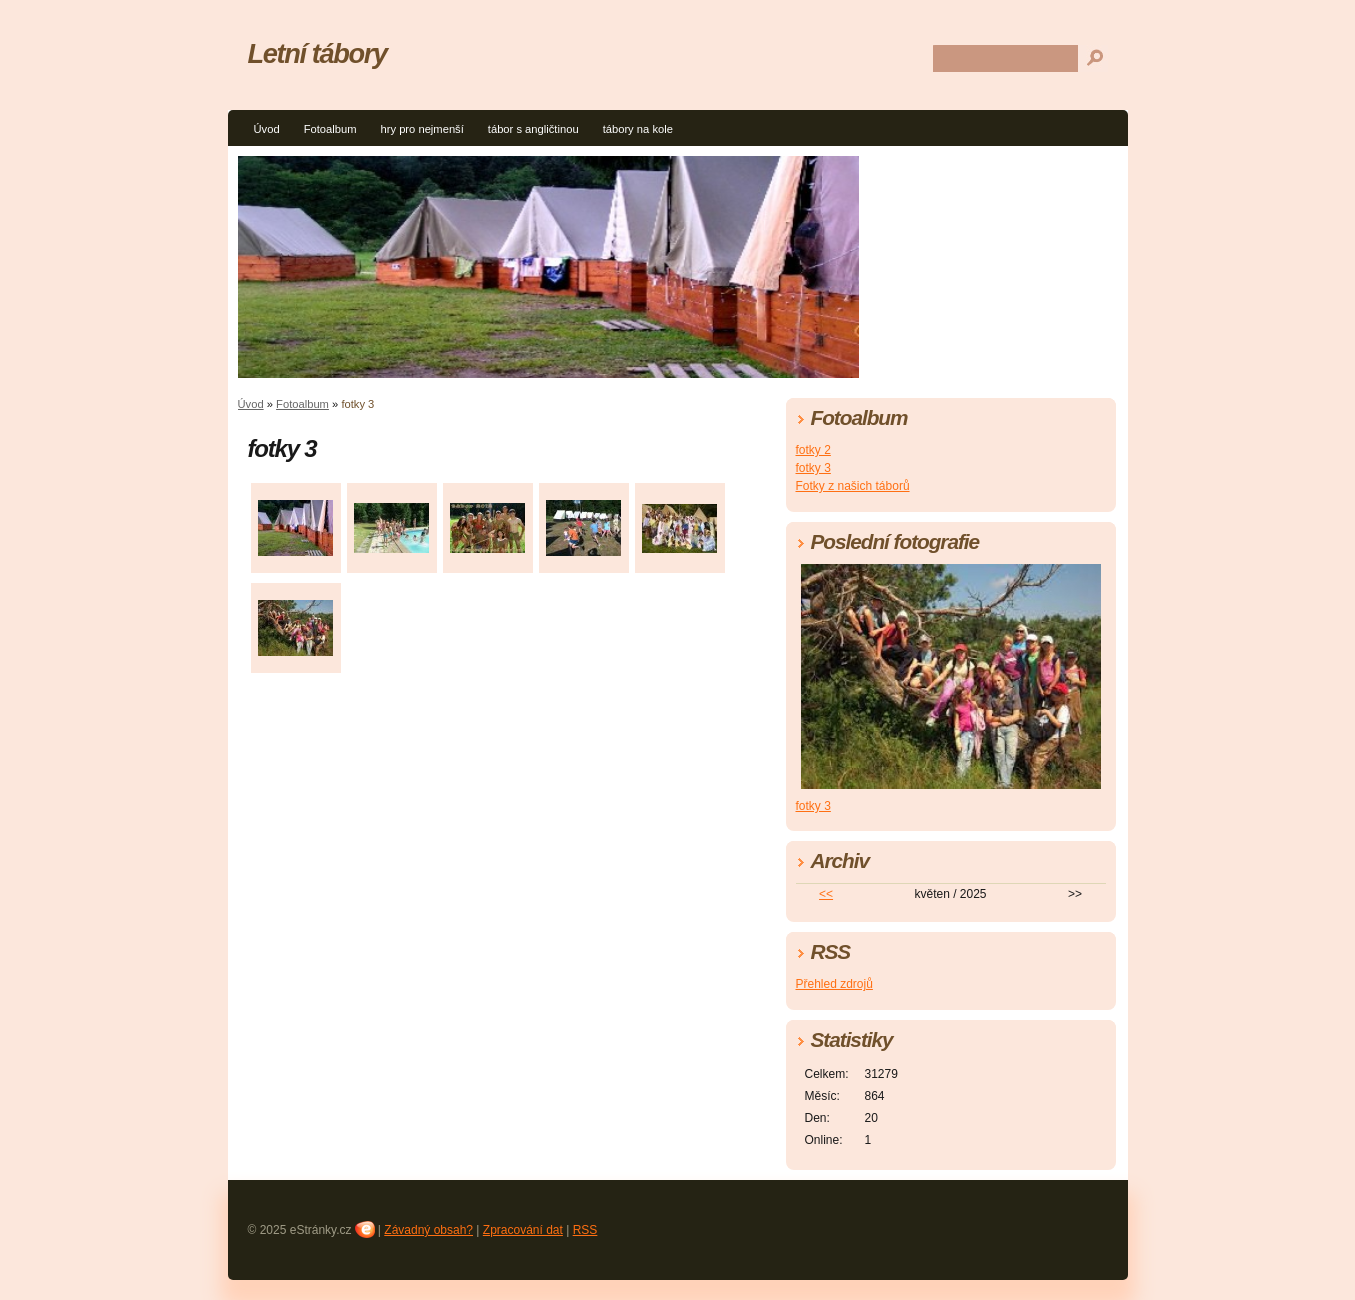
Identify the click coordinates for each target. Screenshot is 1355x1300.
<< (826, 894)
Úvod (267, 129)
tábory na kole (638, 129)
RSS (585, 1230)
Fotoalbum (330, 129)
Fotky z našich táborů (853, 486)
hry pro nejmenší (421, 129)
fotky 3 (813, 468)
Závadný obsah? (428, 1230)
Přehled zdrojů (834, 984)
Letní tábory (317, 53)
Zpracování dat (523, 1230)
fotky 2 (813, 450)
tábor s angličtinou (533, 129)
